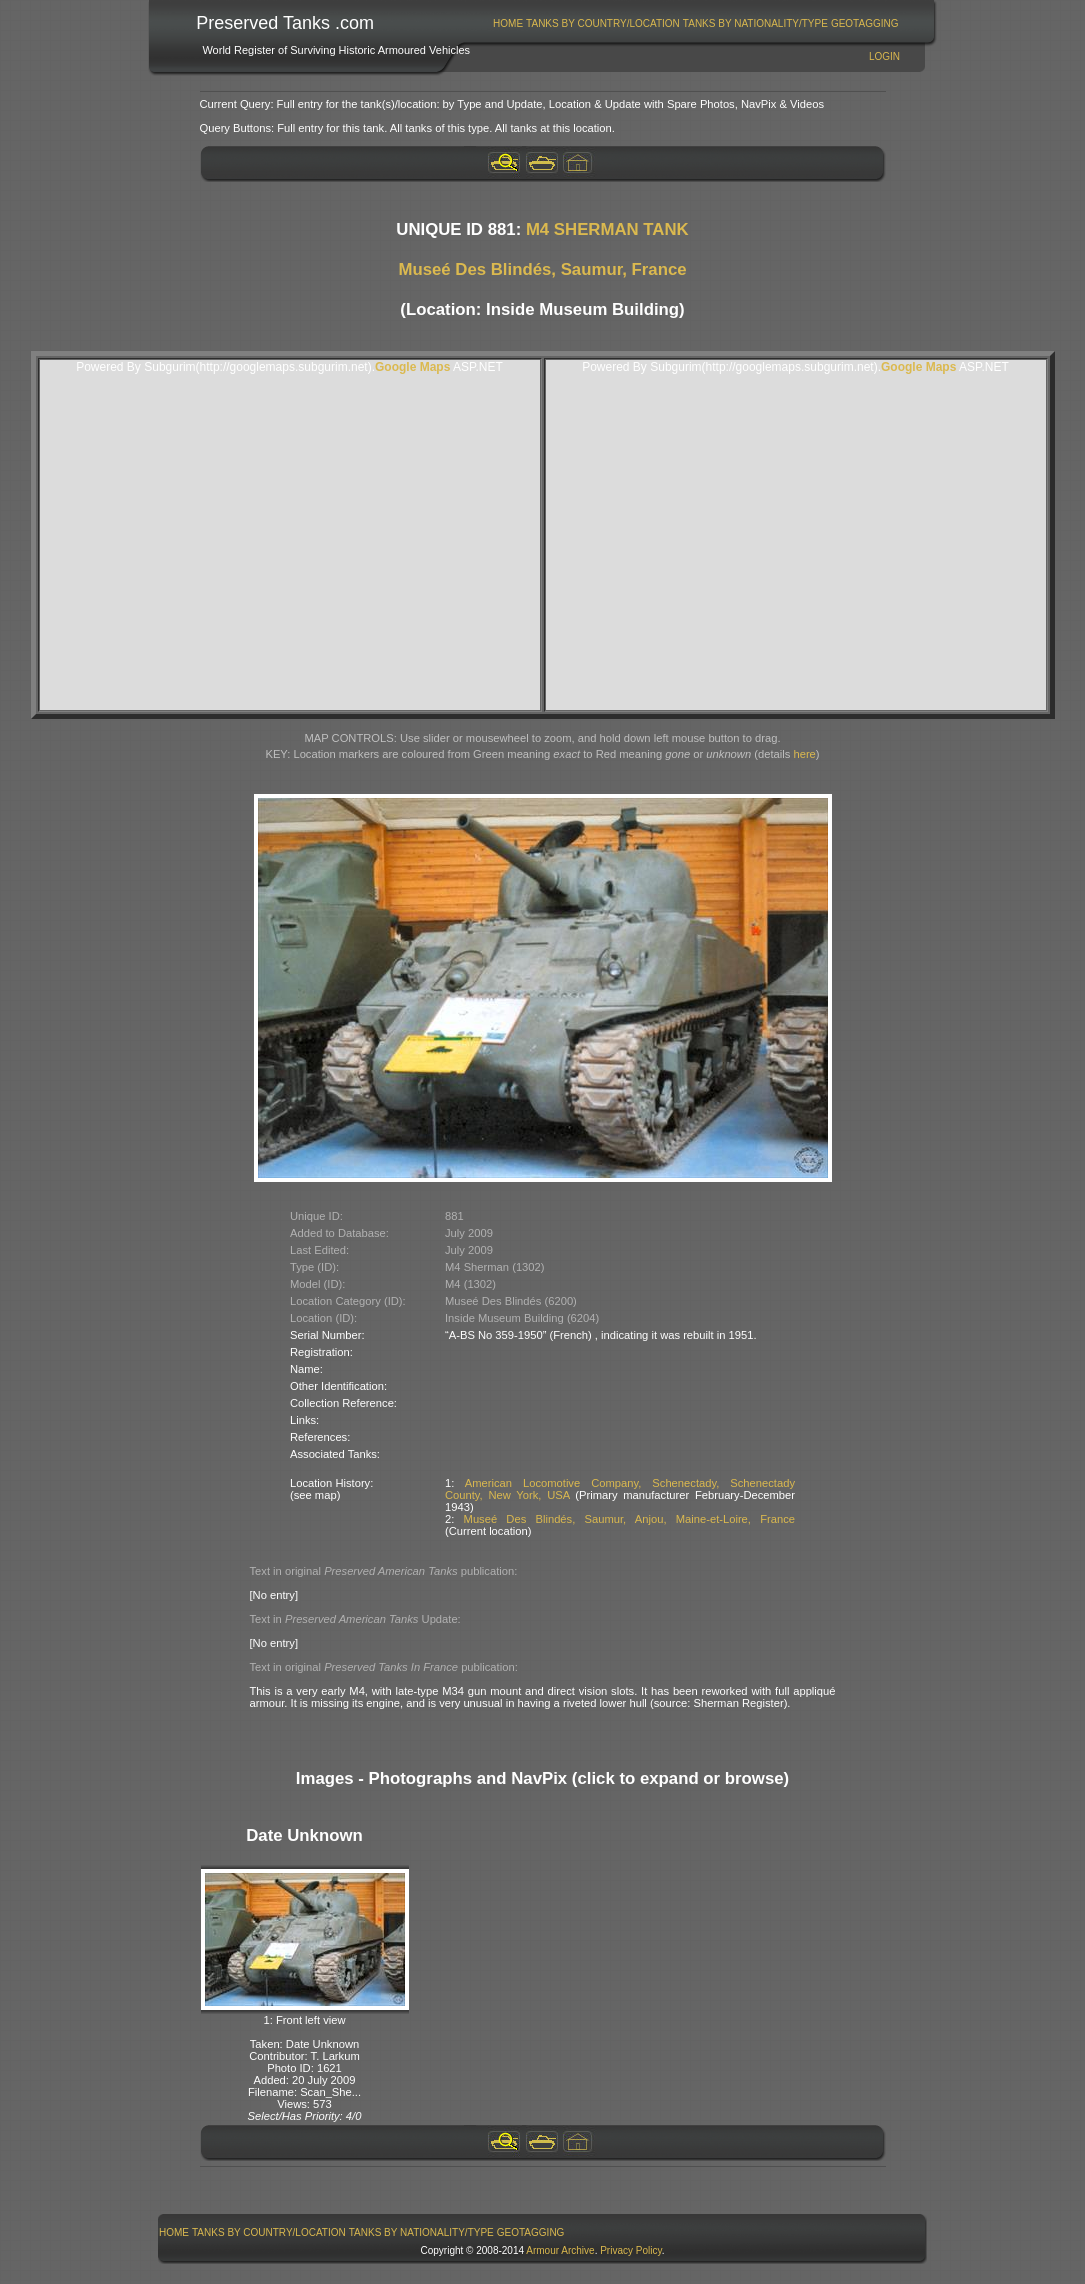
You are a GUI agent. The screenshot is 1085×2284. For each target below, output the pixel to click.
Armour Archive (560, 2250)
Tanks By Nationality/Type (755, 23)
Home (508, 23)
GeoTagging (865, 23)
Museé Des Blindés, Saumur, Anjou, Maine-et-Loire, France (629, 1519)
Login (884, 56)
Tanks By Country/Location (603, 23)
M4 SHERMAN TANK (607, 229)
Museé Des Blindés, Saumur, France (542, 269)
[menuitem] (508, 23)
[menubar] (696, 23)
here (804, 754)
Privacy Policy (631, 2250)
